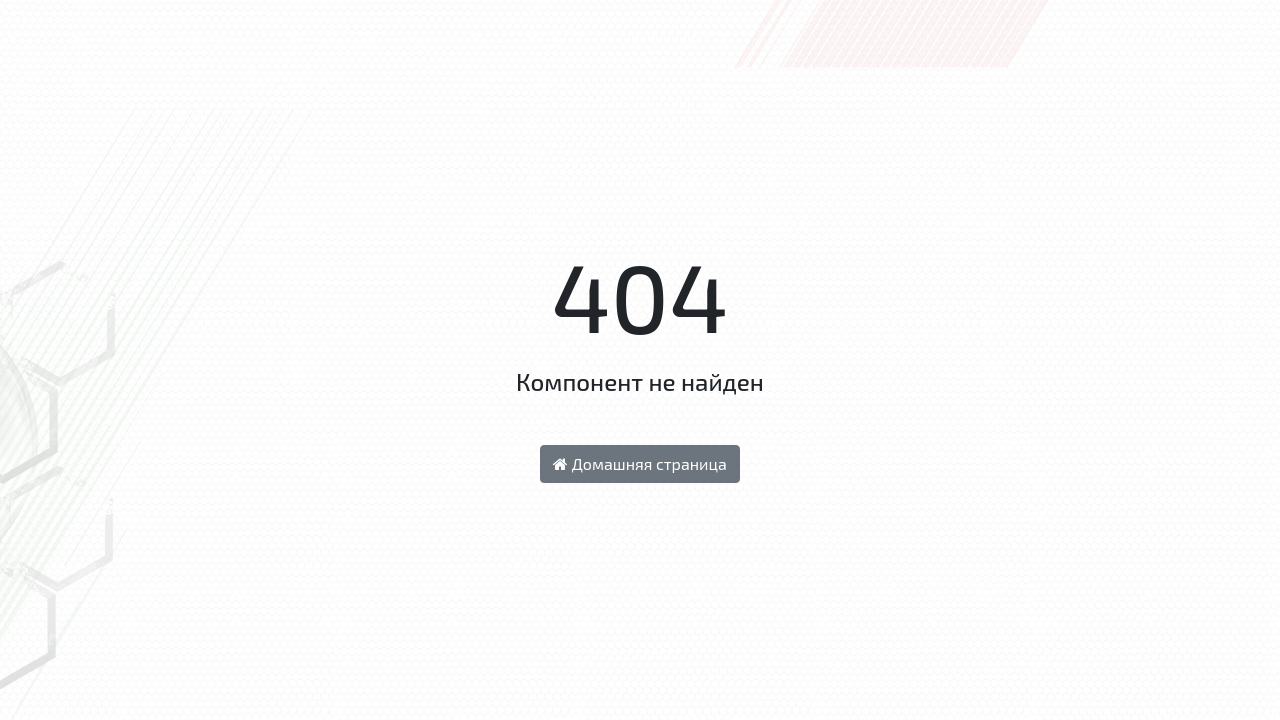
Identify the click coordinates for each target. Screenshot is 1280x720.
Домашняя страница (640, 463)
